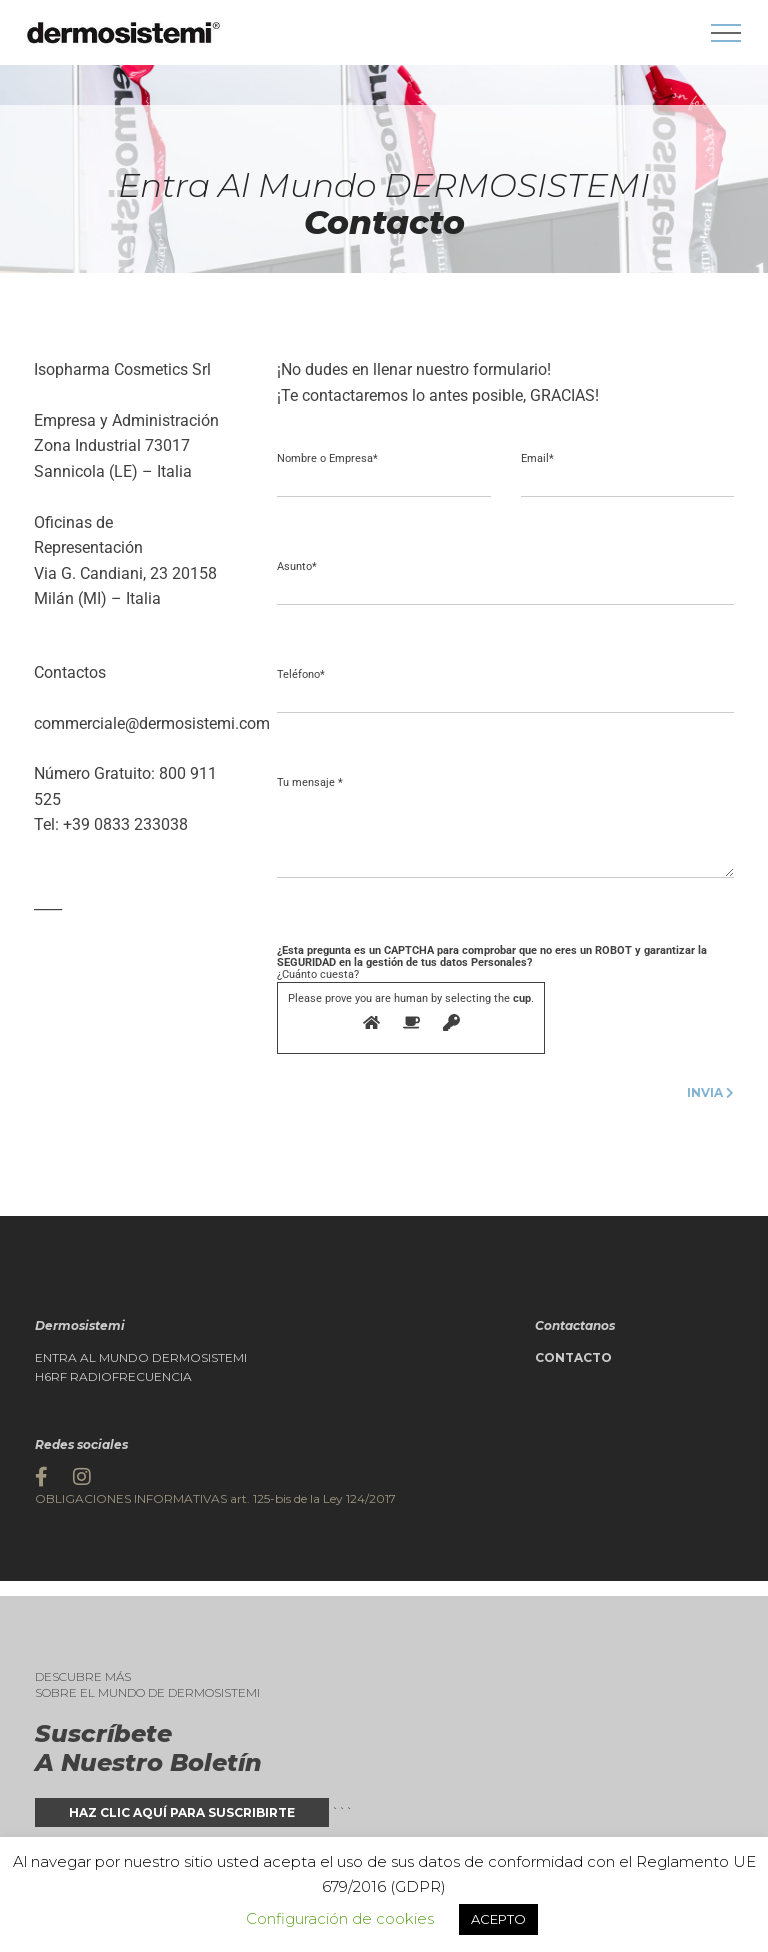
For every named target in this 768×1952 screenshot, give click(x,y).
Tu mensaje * (310, 783)
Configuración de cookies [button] (340, 1918)
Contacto (573, 1358)
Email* (537, 459)
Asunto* (297, 567)
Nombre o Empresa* (327, 459)
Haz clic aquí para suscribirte (182, 1812)
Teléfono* (301, 675)
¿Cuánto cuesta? (492, 998)
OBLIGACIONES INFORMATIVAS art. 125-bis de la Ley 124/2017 (215, 1498)
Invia (710, 1092)
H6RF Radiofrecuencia (113, 1377)
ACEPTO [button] (498, 1919)
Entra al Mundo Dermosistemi (141, 1358)
